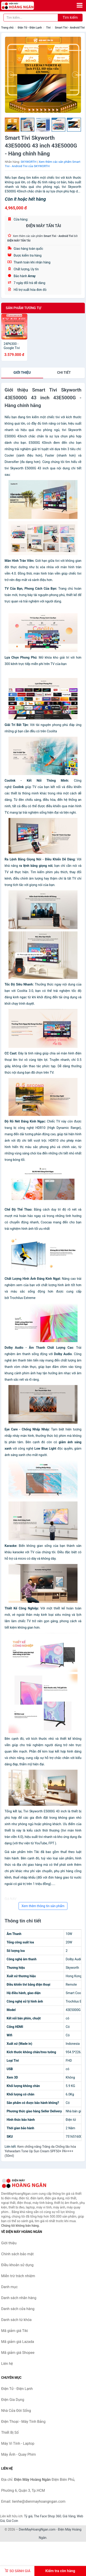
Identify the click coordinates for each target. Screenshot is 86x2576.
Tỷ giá (28, 2516)
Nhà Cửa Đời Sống (16, 2410)
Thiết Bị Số (10, 2432)
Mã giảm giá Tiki (14, 2331)
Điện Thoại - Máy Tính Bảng (23, 2421)
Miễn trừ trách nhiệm (18, 2276)
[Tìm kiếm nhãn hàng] (30, 17)
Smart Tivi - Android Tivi (70, 27)
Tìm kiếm (70, 17)
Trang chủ (7, 27)
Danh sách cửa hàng (17, 2309)
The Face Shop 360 (47, 2516)
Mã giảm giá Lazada (17, 2341)
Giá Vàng (69, 2516)
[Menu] (80, 5)
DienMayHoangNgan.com (37, 2529)
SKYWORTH (28, 161)
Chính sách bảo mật (17, 2254)
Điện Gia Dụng (12, 2399)
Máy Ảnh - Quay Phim (18, 2454)
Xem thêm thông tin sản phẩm (43, 1906)
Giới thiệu (22, 373)
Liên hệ (7, 2363)
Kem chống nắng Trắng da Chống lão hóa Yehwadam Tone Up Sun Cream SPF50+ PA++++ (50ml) (40, 2151)
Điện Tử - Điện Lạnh (30, 27)
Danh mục (9, 2287)
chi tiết (64, 373)
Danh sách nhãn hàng (18, 2298)
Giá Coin (12, 2521)
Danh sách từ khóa (16, 2320)
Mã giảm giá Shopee (17, 2352)
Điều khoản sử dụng (17, 2265)
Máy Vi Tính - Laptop (17, 2443)
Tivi (48, 27)
